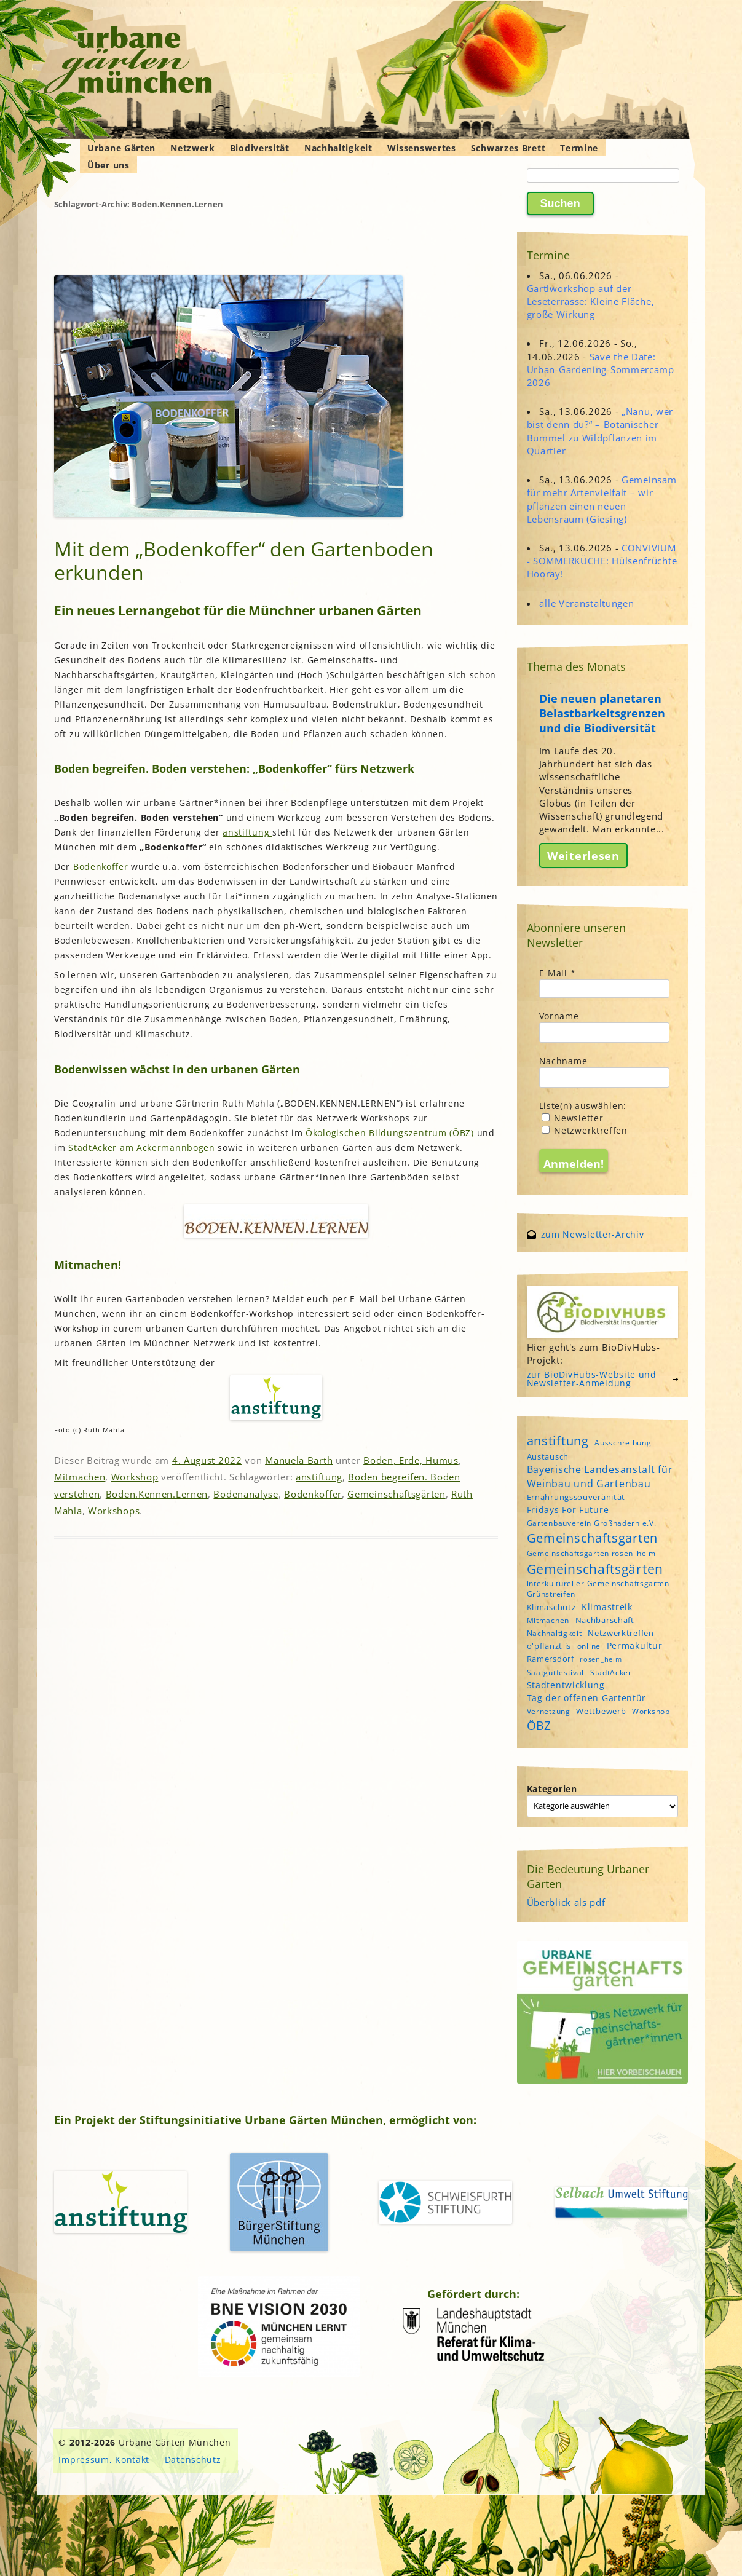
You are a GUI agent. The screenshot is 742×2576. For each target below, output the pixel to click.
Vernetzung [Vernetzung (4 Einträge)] (548, 1711)
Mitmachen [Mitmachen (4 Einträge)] (548, 1620)
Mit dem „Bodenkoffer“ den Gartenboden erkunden (243, 560)
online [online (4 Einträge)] (589, 1646)
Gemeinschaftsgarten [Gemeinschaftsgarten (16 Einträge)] (592, 1538)
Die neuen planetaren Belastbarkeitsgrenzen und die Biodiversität (602, 713)
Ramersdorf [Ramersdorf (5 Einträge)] (550, 1658)
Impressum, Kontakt (103, 2459)
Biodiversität (260, 148)
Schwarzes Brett (508, 148)
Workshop (135, 1477)
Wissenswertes (421, 148)
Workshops (114, 1510)
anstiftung (247, 832)
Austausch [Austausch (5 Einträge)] (548, 1456)
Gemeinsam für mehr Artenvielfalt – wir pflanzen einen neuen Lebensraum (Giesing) (602, 499)
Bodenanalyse (245, 1494)
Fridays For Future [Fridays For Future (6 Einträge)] (568, 1509)
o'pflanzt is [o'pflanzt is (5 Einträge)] (549, 1645)
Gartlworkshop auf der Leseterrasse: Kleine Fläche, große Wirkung (591, 301)
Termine (579, 148)
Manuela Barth (299, 1460)
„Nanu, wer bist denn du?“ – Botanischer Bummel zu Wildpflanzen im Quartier (600, 431)
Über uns (108, 165)
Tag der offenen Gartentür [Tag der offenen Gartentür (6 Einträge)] (587, 1698)
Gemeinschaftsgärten (396, 1494)
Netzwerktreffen (585, 1130)
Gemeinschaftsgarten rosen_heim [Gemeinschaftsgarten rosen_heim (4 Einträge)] (591, 1553)
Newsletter (573, 1118)
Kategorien (552, 1789)
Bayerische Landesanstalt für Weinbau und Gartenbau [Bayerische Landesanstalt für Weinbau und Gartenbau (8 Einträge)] (600, 1476)
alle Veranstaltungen (586, 603)
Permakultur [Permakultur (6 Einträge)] (635, 1645)
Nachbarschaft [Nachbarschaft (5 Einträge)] (604, 1620)
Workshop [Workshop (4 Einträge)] (651, 1711)
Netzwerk (192, 148)
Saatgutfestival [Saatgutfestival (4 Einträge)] (556, 1672)
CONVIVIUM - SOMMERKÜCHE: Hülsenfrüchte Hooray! (602, 561)
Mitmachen (79, 1477)
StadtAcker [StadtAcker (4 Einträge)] (611, 1672)
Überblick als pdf (566, 1902)
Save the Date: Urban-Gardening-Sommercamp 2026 (600, 369)
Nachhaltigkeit (338, 148)
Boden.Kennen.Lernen (157, 1494)
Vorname (559, 1016)
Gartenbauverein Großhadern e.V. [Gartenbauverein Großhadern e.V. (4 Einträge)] (592, 1523)
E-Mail (557, 973)
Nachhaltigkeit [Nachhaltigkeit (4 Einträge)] (554, 1633)
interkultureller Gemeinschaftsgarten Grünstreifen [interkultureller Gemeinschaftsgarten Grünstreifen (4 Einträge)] (598, 1588)
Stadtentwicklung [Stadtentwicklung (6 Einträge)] (566, 1685)
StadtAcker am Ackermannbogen (141, 1147)
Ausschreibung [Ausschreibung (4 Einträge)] (622, 1442)
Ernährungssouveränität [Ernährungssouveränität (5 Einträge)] (576, 1497)
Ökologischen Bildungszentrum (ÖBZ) (390, 1133)
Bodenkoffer (100, 866)
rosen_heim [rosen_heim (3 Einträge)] (601, 1659)
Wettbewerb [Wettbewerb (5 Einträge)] (601, 1711)
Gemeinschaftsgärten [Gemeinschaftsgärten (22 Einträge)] (595, 1569)
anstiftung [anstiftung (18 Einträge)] (558, 1440)
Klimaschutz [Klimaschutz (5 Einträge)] (551, 1607)
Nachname (563, 1061)
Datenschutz (193, 2459)
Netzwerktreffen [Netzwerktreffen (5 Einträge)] (621, 1632)
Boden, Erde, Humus (411, 1460)
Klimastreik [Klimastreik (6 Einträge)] (607, 1607)
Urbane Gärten (121, 148)
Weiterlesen (583, 855)
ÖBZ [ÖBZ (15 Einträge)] (539, 1726)
